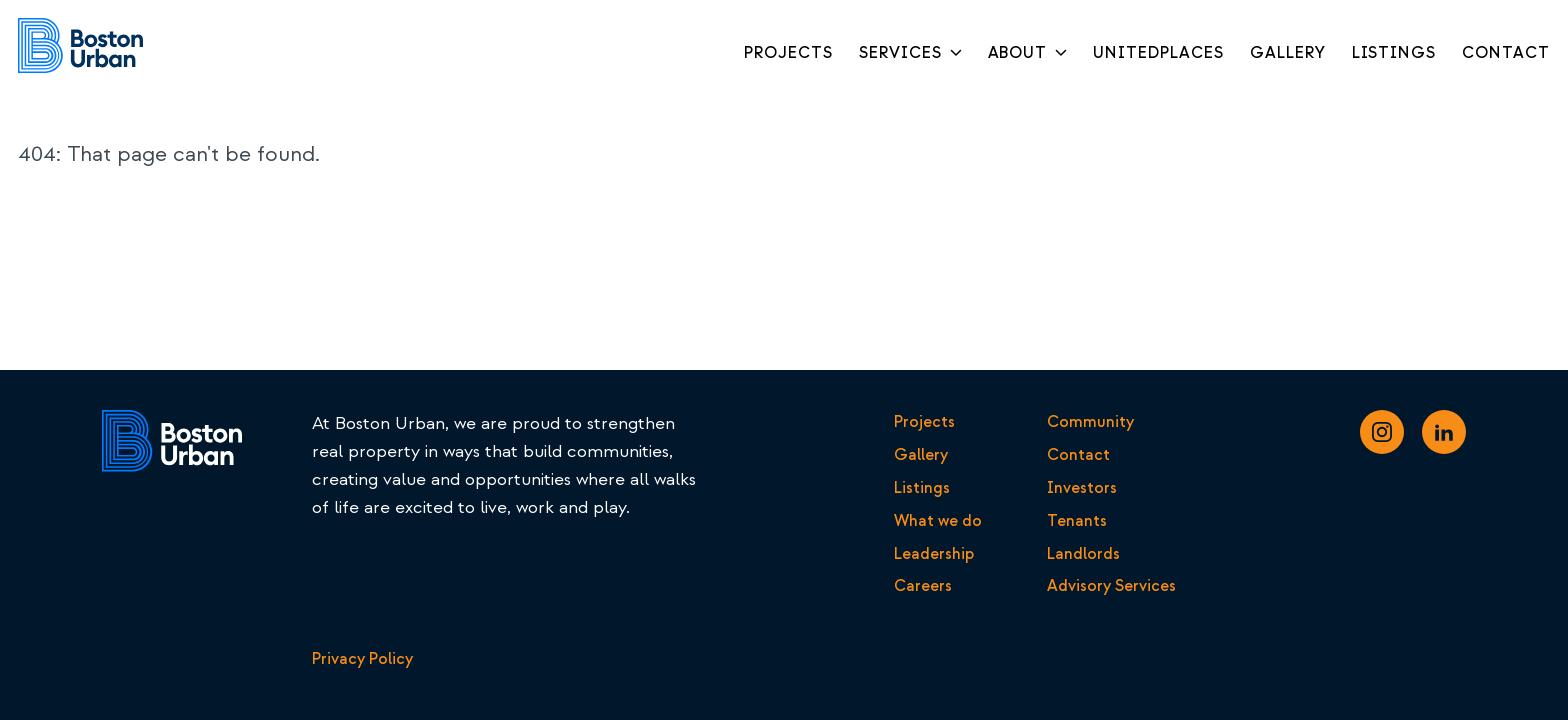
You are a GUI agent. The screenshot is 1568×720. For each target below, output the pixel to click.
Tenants (1077, 521)
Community (1090, 422)
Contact (1078, 455)
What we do (938, 521)
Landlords (1083, 554)
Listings (922, 488)
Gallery (921, 455)
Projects (924, 422)
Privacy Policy (362, 659)
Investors (1082, 488)
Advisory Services (1111, 586)
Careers (923, 586)
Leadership (934, 554)
